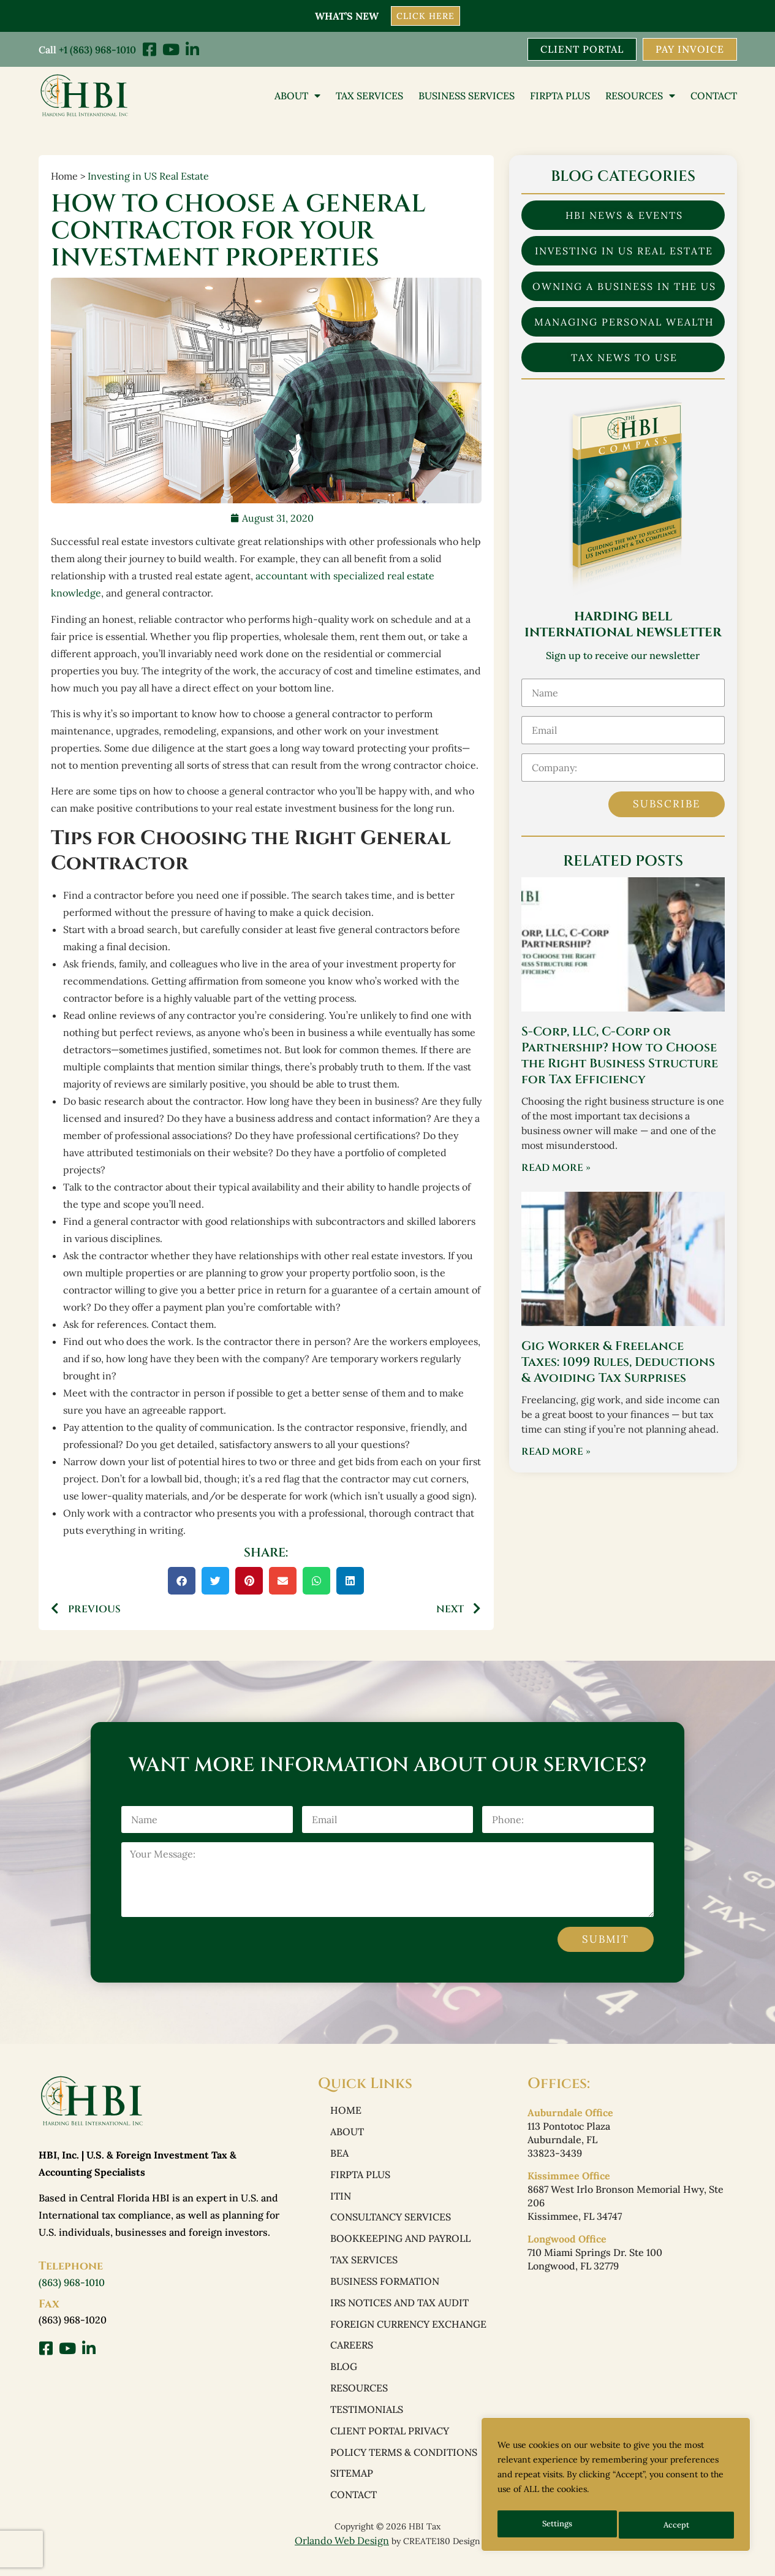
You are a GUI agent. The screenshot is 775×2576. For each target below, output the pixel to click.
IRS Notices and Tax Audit (399, 2310)
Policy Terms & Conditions (403, 2465)
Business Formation (384, 2288)
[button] (181, 1581)
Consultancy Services (390, 2222)
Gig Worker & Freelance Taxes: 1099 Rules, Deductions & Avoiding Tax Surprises (618, 1363)
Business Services (466, 96)
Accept (678, 2525)
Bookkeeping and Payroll (400, 2244)
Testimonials (366, 2421)
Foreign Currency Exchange (408, 2332)
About (297, 96)
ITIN (340, 2200)
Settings (557, 2525)
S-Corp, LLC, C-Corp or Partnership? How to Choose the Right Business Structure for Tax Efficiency (619, 1056)
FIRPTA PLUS (560, 96)
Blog (343, 2377)
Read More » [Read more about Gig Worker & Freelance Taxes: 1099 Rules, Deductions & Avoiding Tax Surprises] (556, 1453)
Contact (713, 96)
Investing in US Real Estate (148, 177)
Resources (640, 96)
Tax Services (369, 96)
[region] (615, 2487)
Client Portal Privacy (389, 2443)
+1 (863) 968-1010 (97, 49)
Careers (351, 2355)
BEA (339, 2156)
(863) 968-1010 (72, 2283)
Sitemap (351, 2487)
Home (345, 2112)
